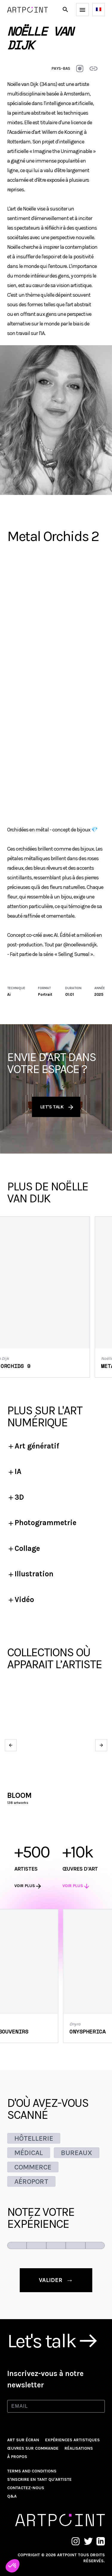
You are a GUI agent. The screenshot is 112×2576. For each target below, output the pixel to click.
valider (56, 2280)
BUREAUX (76, 2152)
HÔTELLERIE (33, 2138)
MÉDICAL (28, 2152)
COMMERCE (32, 2167)
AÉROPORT (31, 2181)
